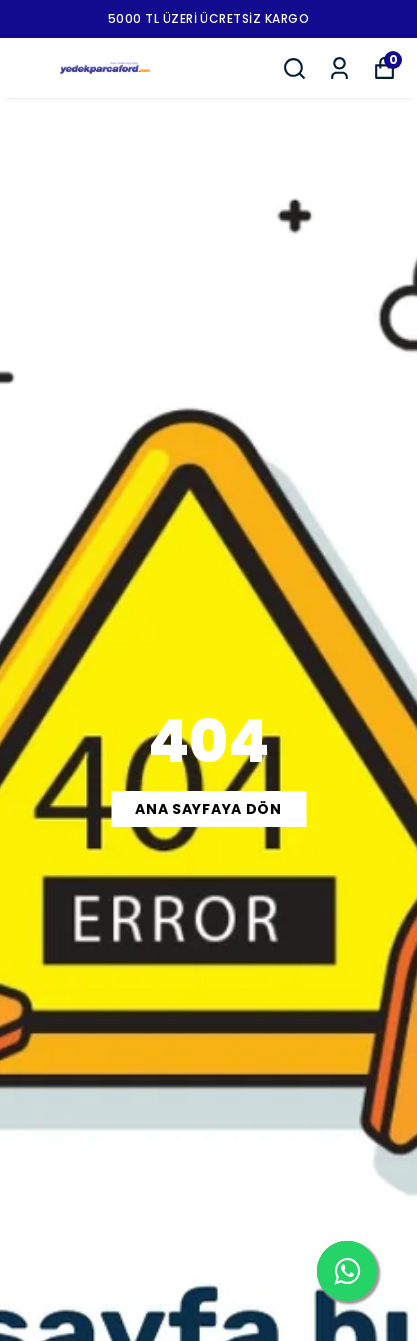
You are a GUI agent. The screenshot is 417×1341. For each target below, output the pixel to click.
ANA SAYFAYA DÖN (208, 809)
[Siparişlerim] (339, 68)
